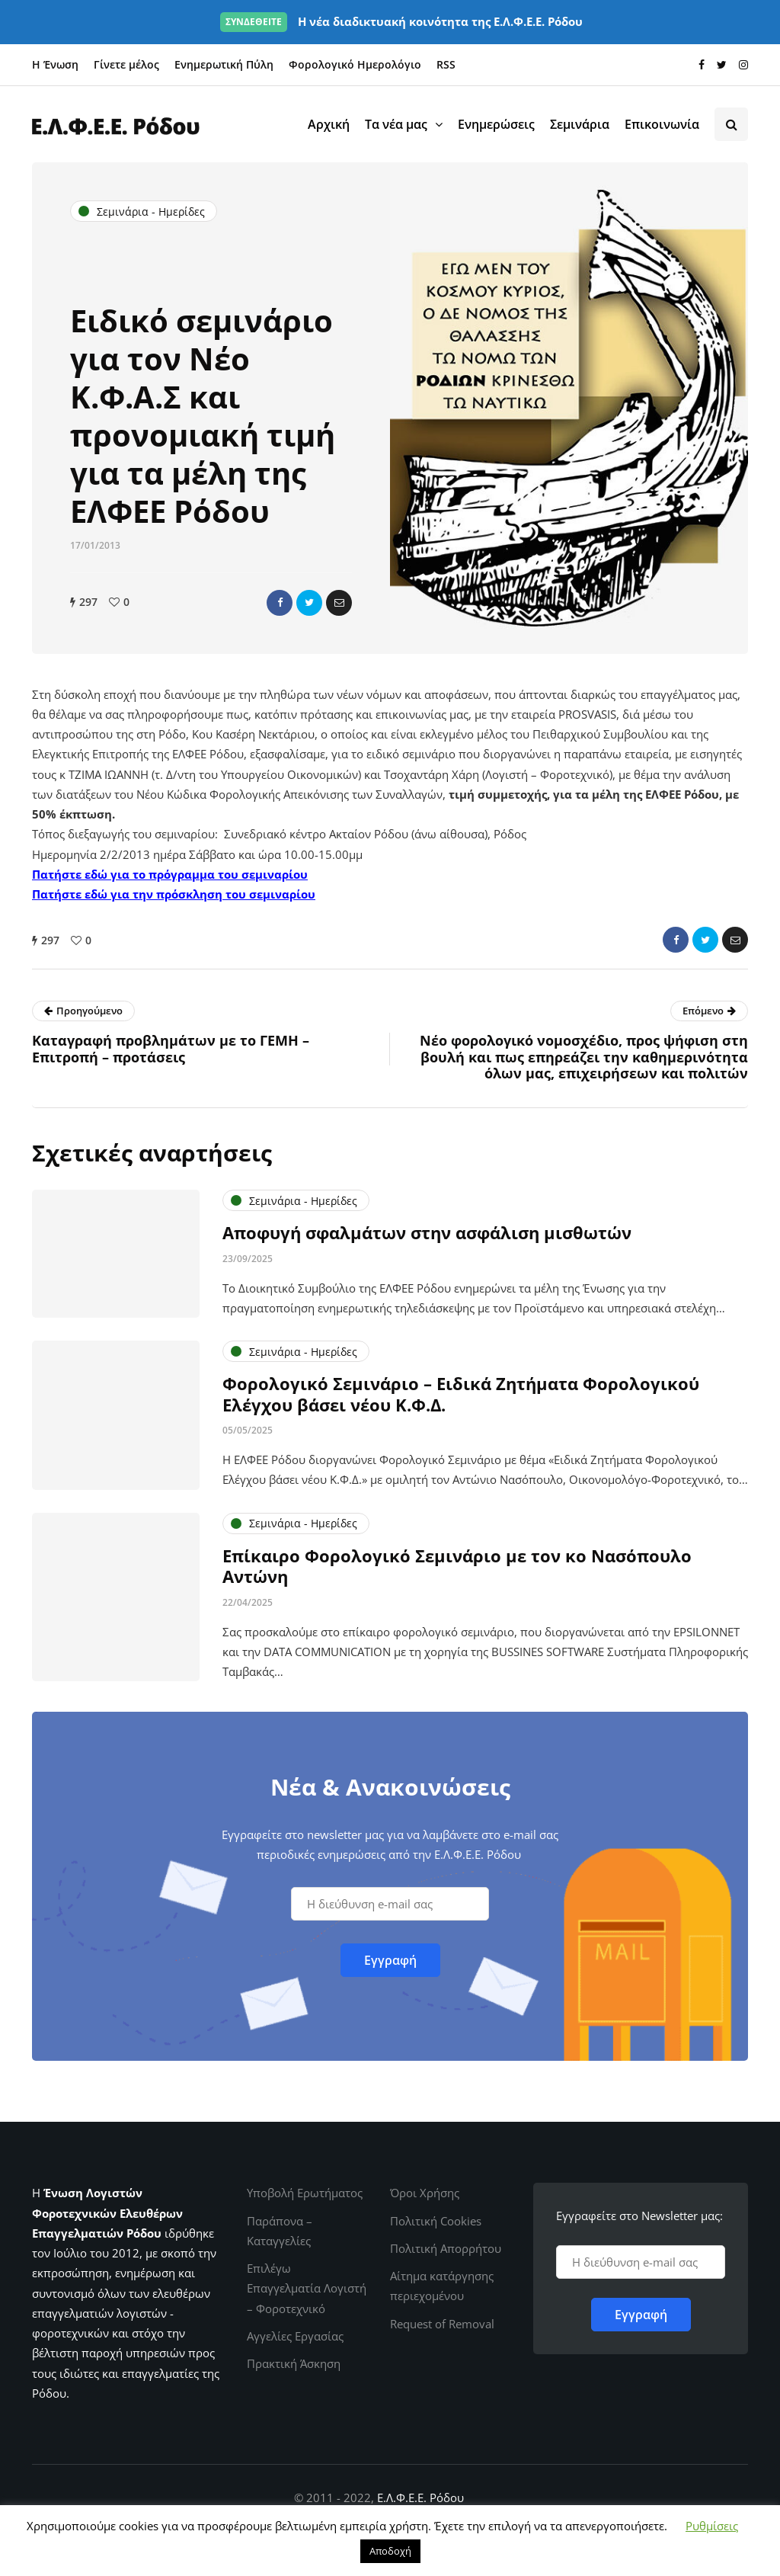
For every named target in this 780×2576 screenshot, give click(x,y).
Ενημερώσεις (496, 124)
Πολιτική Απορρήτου (445, 2248)
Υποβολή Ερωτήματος (305, 2192)
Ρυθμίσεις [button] (712, 2525)
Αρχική (329, 124)
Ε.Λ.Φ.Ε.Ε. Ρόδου (420, 2497)
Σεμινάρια (579, 124)
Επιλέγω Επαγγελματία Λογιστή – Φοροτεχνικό (306, 2288)
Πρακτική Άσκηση (293, 2363)
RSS (446, 64)
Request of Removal (442, 2323)
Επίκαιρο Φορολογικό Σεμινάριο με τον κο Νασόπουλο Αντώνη (457, 1578)
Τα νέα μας (396, 124)
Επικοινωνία (662, 124)
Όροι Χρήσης (424, 2192)
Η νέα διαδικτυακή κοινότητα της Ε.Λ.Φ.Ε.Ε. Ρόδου (401, 21)
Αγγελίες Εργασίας (295, 2336)
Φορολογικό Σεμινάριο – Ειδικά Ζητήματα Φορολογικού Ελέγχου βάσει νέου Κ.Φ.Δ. (460, 1406)
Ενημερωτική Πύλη (223, 64)
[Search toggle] (731, 124)
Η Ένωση (55, 64)
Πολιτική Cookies (435, 2220)
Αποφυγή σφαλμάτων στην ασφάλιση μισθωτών (426, 1244)
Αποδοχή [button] (390, 2551)
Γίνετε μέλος (126, 64)
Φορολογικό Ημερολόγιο (355, 64)
